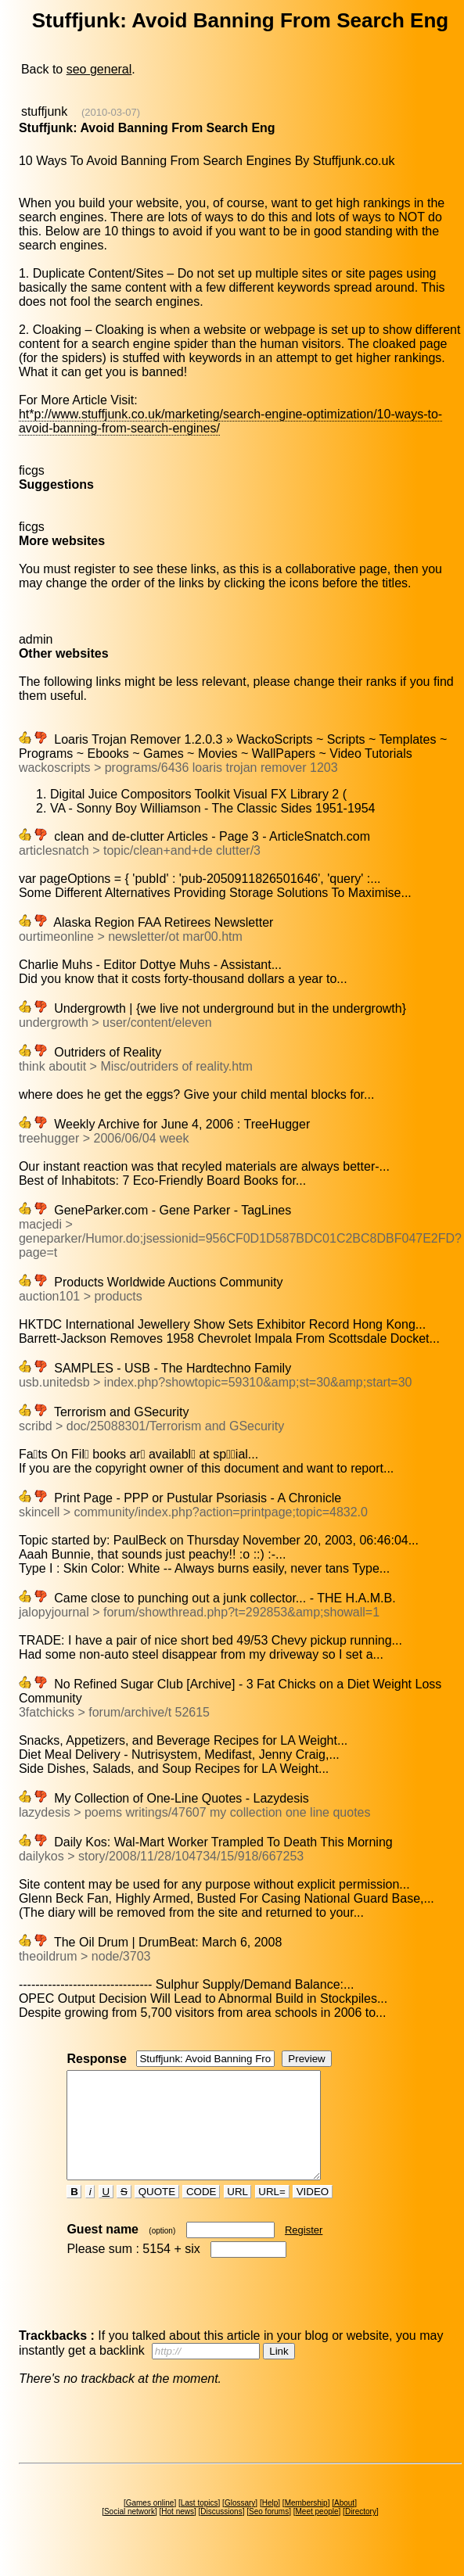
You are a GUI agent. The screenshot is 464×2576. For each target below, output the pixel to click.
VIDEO (312, 2213)
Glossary (240, 2524)
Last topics (199, 2524)
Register (303, 2251)
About (344, 2524)
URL (238, 2213)
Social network (129, 2532)
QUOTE (156, 2213)
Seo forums (269, 2532)
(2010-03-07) (110, 112)
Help (270, 2524)
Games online (150, 2524)
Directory (360, 2532)
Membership (306, 2524)
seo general (99, 69)
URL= (272, 2213)
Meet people (317, 2532)
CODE (201, 2213)
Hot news (177, 2532)
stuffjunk (44, 111)
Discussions (221, 2532)
